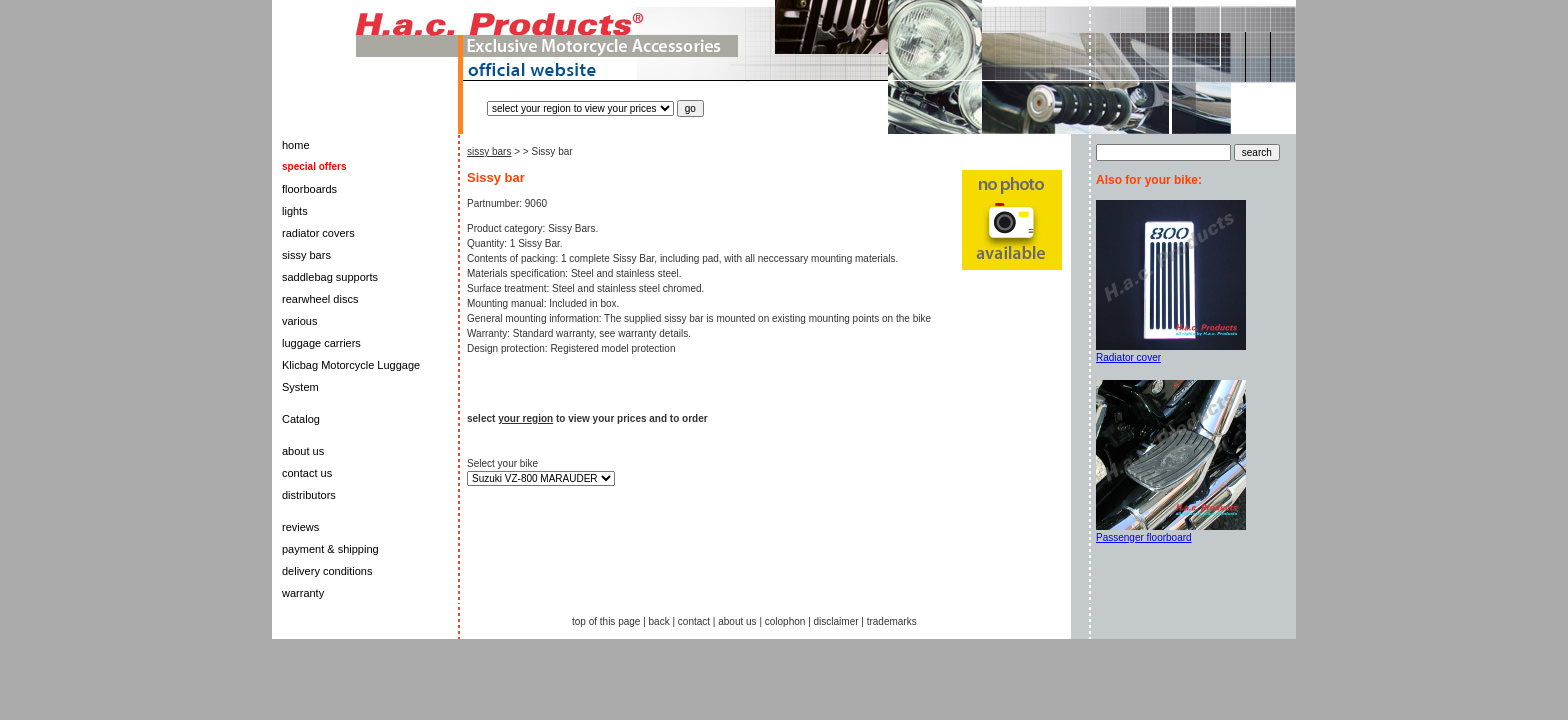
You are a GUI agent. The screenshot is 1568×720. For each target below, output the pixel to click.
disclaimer (836, 621)
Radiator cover (1128, 357)
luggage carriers (321, 343)
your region (525, 418)
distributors (309, 495)
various (299, 321)
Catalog (301, 419)
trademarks (892, 621)
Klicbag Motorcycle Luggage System (351, 376)
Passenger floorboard (1144, 537)
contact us (307, 473)
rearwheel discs (320, 299)
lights (295, 211)
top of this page (606, 621)
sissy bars (306, 255)
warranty (303, 593)
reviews (300, 527)
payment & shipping (330, 549)
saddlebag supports (330, 277)
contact (694, 621)
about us (303, 451)
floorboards (309, 189)
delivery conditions (327, 571)
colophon (785, 621)
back (659, 621)
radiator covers (318, 233)
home (296, 145)
